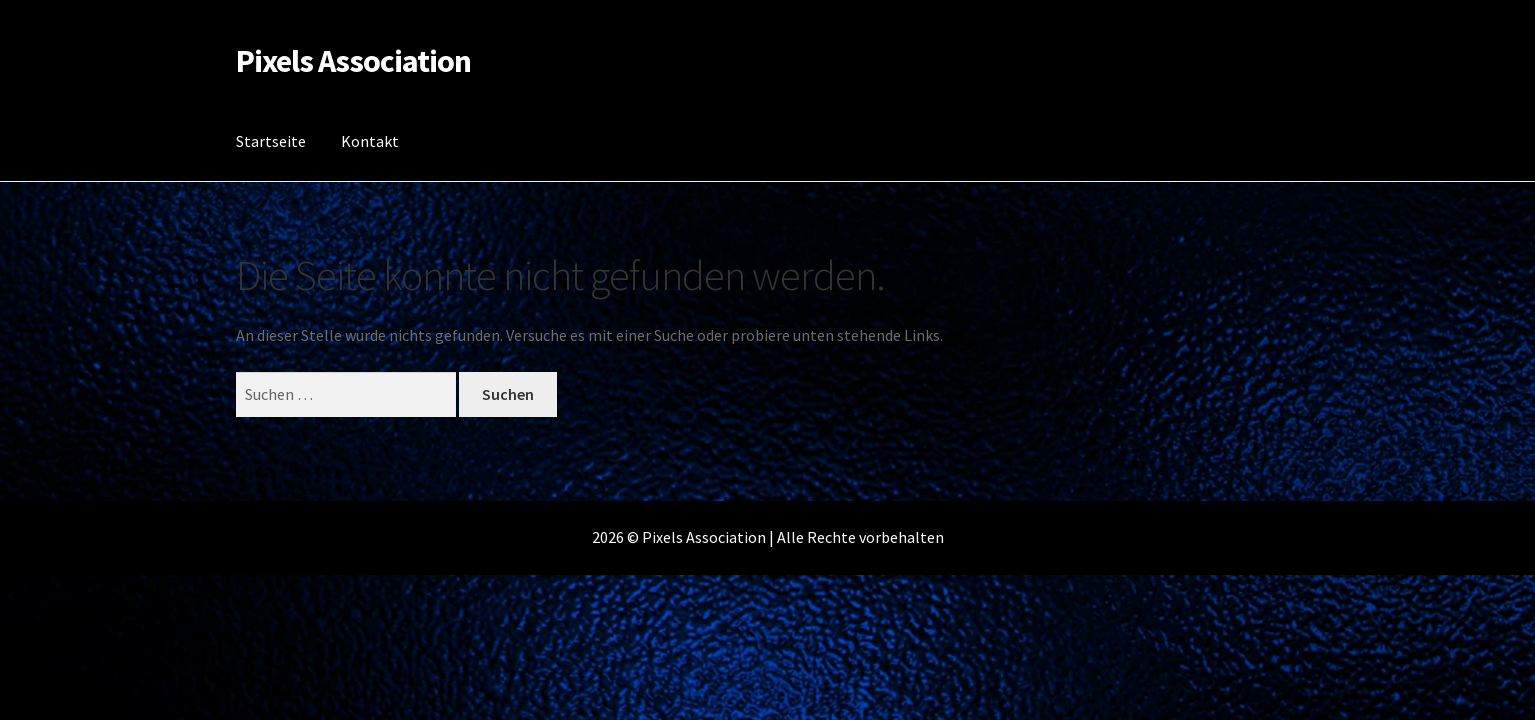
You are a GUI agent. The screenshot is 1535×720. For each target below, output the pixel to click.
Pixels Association (353, 61)
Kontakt (370, 141)
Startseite (271, 141)
